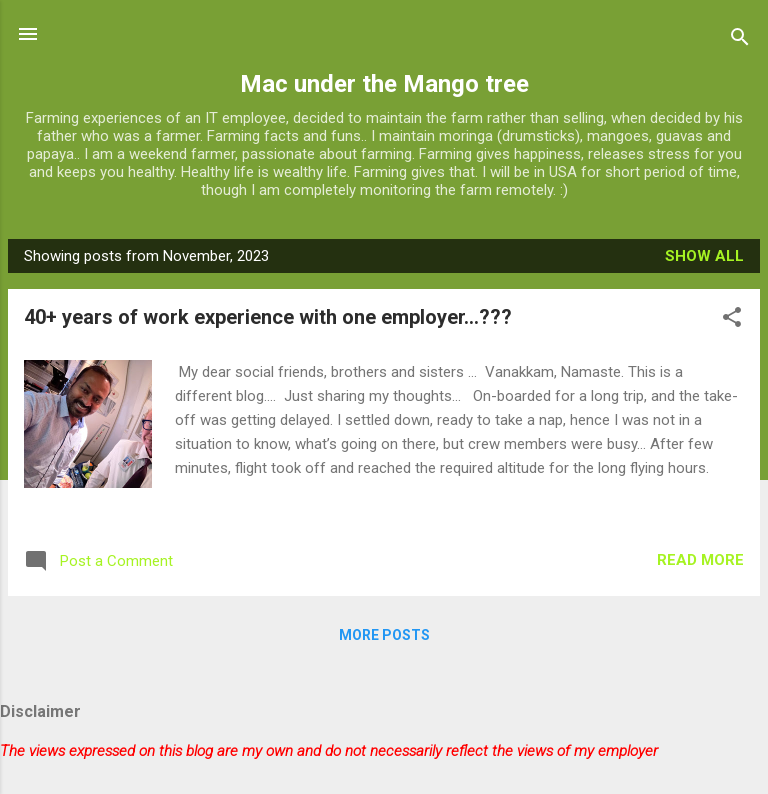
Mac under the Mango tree (384, 84)
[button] (732, 320)
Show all (704, 256)
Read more (700, 560)
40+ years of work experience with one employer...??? (268, 317)
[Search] (740, 40)
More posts (384, 635)
